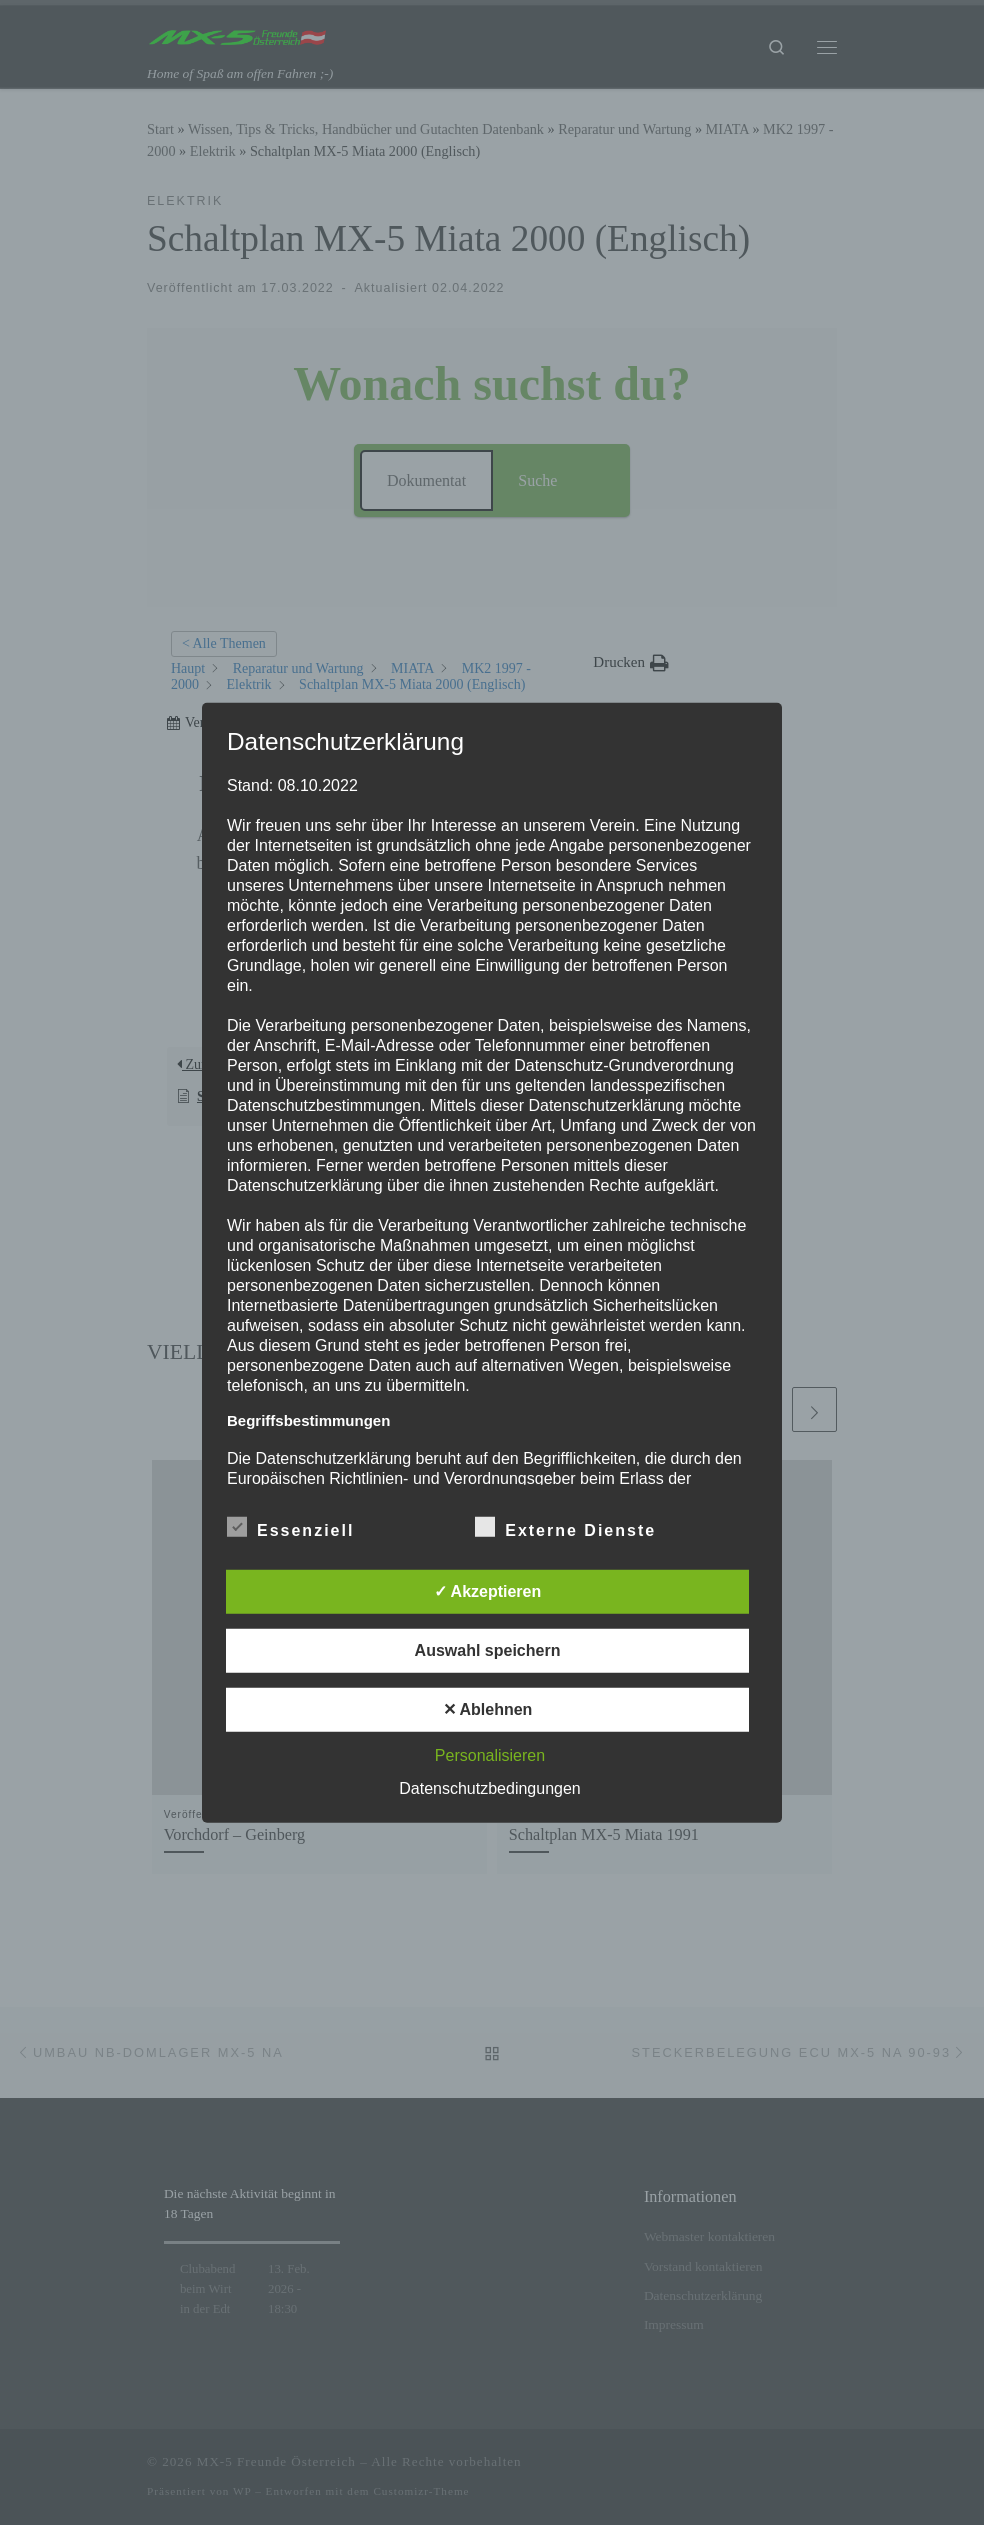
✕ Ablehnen (488, 1709)
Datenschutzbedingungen (489, 1788)
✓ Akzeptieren (488, 1591)
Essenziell (290, 1527)
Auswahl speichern (488, 1650)
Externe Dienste (565, 1527)
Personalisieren (490, 1755)
